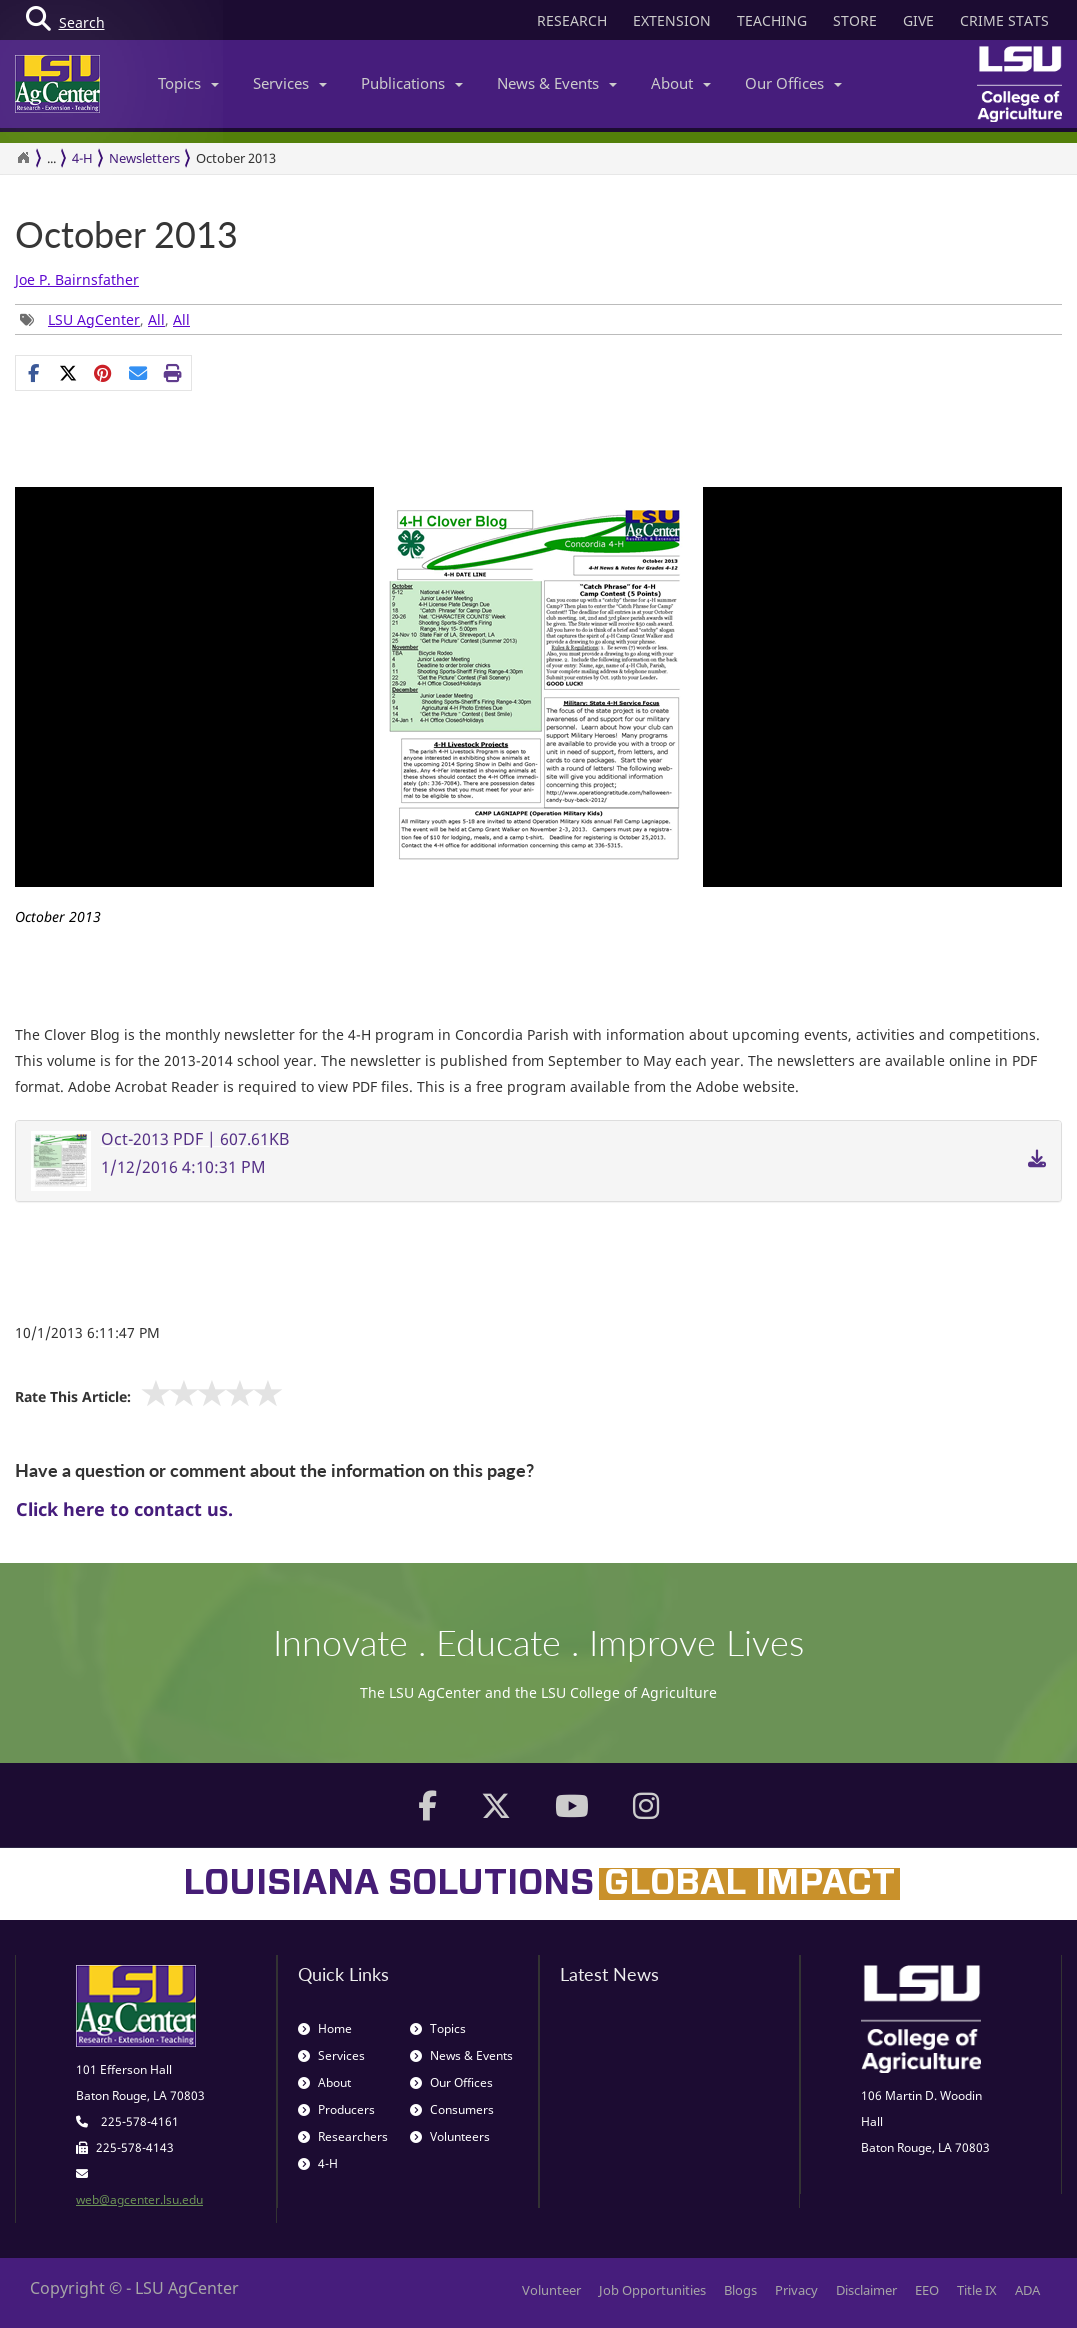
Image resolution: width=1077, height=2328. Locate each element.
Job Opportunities (652, 2290)
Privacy (796, 2290)
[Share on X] (68, 373)
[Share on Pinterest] (103, 373)
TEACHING (772, 20)
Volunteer (551, 2290)
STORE (855, 20)
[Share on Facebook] (33, 373)
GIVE (918, 20)
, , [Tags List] (105, 319)
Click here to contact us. (124, 1509)
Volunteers (450, 2136)
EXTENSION (672, 20)
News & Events (557, 83)
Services (290, 83)
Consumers (452, 2109)
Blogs (740, 2290)
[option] (538, 714)
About (681, 83)
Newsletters (144, 158)
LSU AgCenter (94, 319)
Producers (336, 2109)
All (156, 319)
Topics (188, 83)
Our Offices (793, 83)
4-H (82, 158)
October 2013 (126, 235)
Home (325, 2028)
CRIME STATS (1004, 20)
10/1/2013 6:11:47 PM (87, 1332)
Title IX (977, 2290)
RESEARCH (572, 20)
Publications (412, 83)
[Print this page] (173, 373)
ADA (1027, 2290)
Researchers (343, 2136)
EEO (927, 2290)
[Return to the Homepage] (23, 158)
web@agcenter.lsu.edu (139, 2199)
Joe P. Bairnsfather (77, 279)
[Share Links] (103, 373)
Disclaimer (866, 2290)
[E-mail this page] (138, 373)
